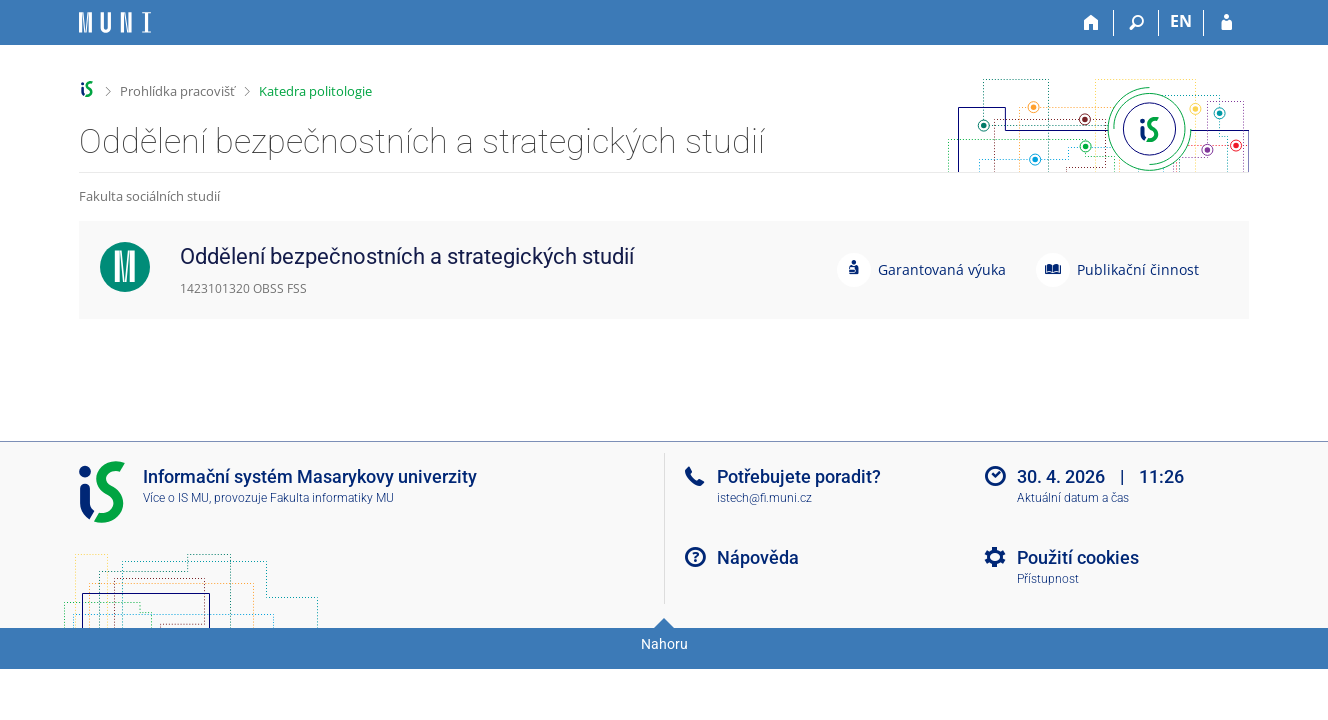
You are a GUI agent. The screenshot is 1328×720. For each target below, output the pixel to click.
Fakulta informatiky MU (332, 498)
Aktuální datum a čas (1073, 498)
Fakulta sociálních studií (149, 196)
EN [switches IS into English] (1181, 21)
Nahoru (664, 644)
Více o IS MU (176, 498)
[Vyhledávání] (1136, 23)
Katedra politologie (315, 91)
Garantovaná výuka (942, 269)
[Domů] (1091, 23)
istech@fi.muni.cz (764, 498)
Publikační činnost (1138, 269)
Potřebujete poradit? (799, 476)
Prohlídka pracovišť (177, 91)
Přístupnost (1048, 579)
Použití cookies (1078, 557)
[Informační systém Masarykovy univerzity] (115, 22)
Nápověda (758, 557)
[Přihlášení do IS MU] (1226, 23)
